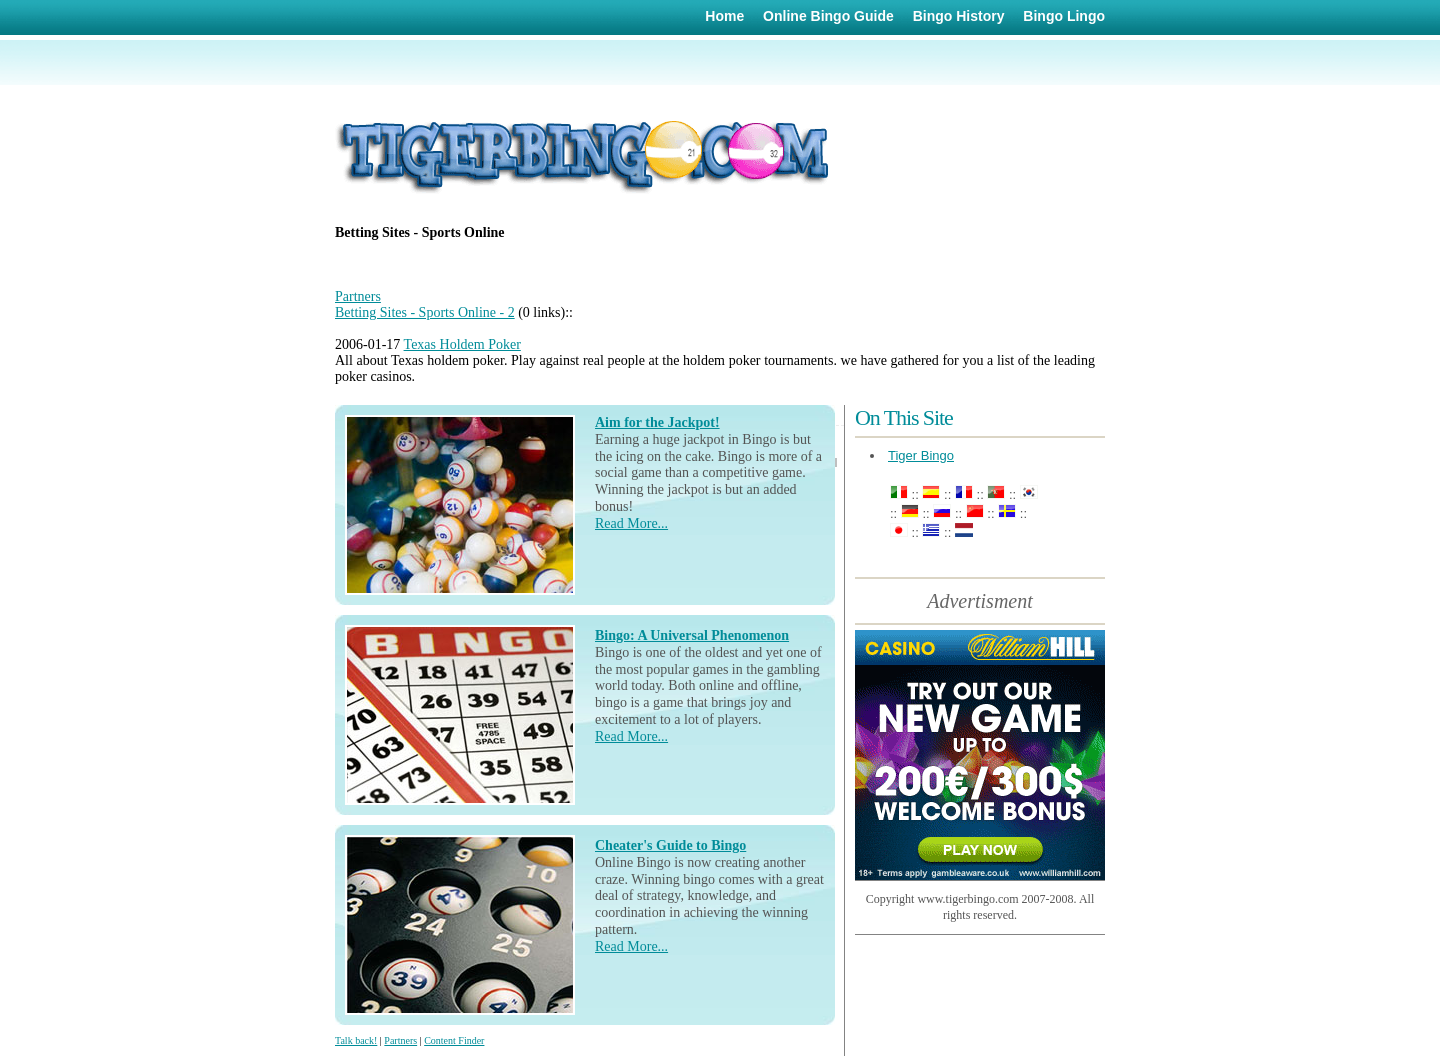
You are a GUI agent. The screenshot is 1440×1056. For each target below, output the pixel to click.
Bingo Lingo (1064, 16)
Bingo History (959, 16)
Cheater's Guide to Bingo (670, 845)
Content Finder (454, 1040)
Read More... (631, 523)
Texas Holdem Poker (462, 344)
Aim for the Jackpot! (657, 422)
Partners (358, 296)
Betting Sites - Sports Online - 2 (425, 312)
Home (724, 16)
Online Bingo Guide (828, 16)
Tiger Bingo (921, 455)
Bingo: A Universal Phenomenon (692, 635)
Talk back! (356, 1040)
